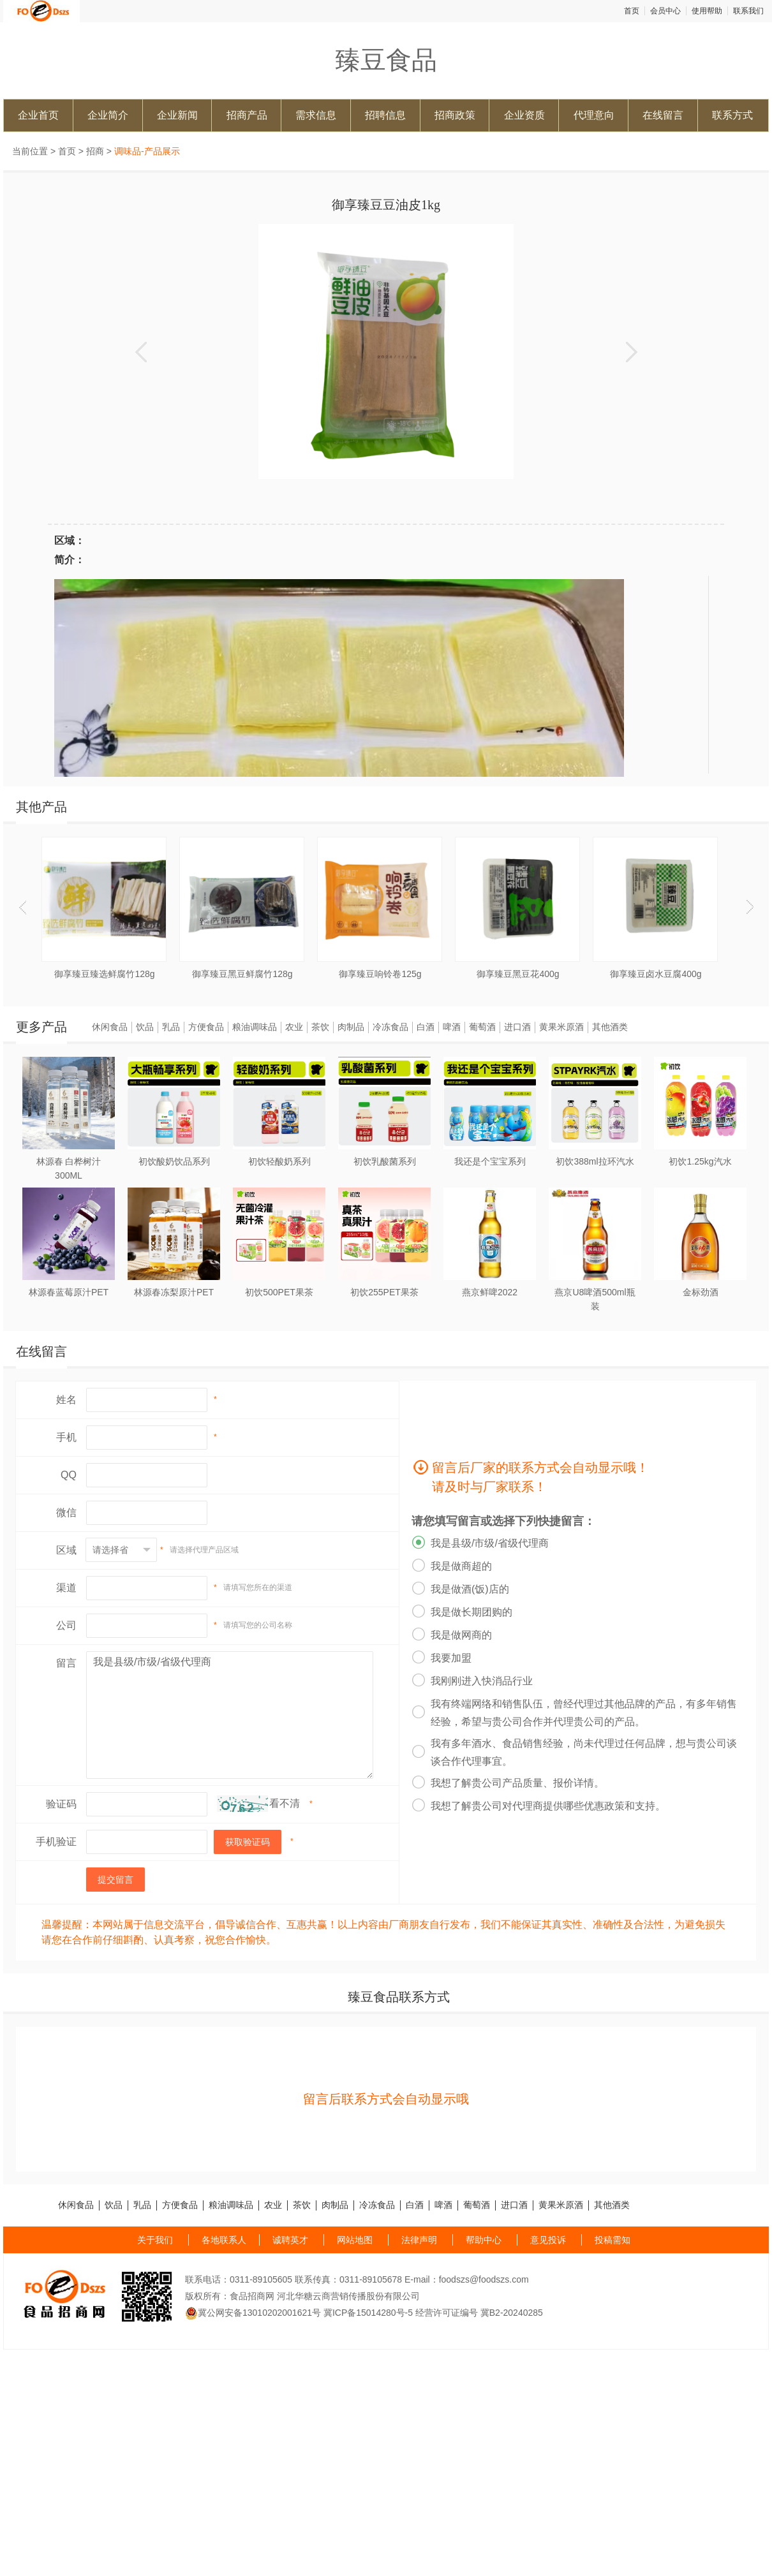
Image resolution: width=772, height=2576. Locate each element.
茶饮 (320, 1027)
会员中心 (665, 10)
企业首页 (38, 115)
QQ (69, 1474)
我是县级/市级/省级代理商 (229, 1715)
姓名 (66, 1399)
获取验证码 (247, 1842)
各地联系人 (224, 2240)
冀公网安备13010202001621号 (253, 2312)
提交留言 (115, 1879)
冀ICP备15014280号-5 (368, 2312)
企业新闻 (177, 115)
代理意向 (594, 115)
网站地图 (355, 2240)
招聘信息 (385, 115)
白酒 (425, 1027)
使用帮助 (707, 10)
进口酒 (517, 1027)
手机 (66, 1437)
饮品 (145, 1027)
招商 (95, 151)
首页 (631, 10)
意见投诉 (548, 2240)
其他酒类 (610, 1027)
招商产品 (246, 115)
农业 (294, 1027)
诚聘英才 (290, 2240)
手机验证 (56, 1841)
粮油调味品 (254, 1027)
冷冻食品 (390, 1027)
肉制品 (351, 1027)
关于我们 (155, 2240)
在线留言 (662, 115)
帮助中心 (483, 2240)
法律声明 (419, 2240)
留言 (66, 1663)
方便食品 (206, 1027)
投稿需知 (612, 2240)
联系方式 (732, 115)
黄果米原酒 (561, 1027)
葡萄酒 (482, 1027)
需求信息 (315, 115)
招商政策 (454, 115)
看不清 (284, 1803)
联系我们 (748, 10)
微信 (66, 1512)
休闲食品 (110, 1027)
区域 (66, 1550)
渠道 (66, 1587)
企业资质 (524, 115)
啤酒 (452, 1027)
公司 (66, 1625)
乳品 (171, 1027)
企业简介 (107, 115)
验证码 (61, 1804)
